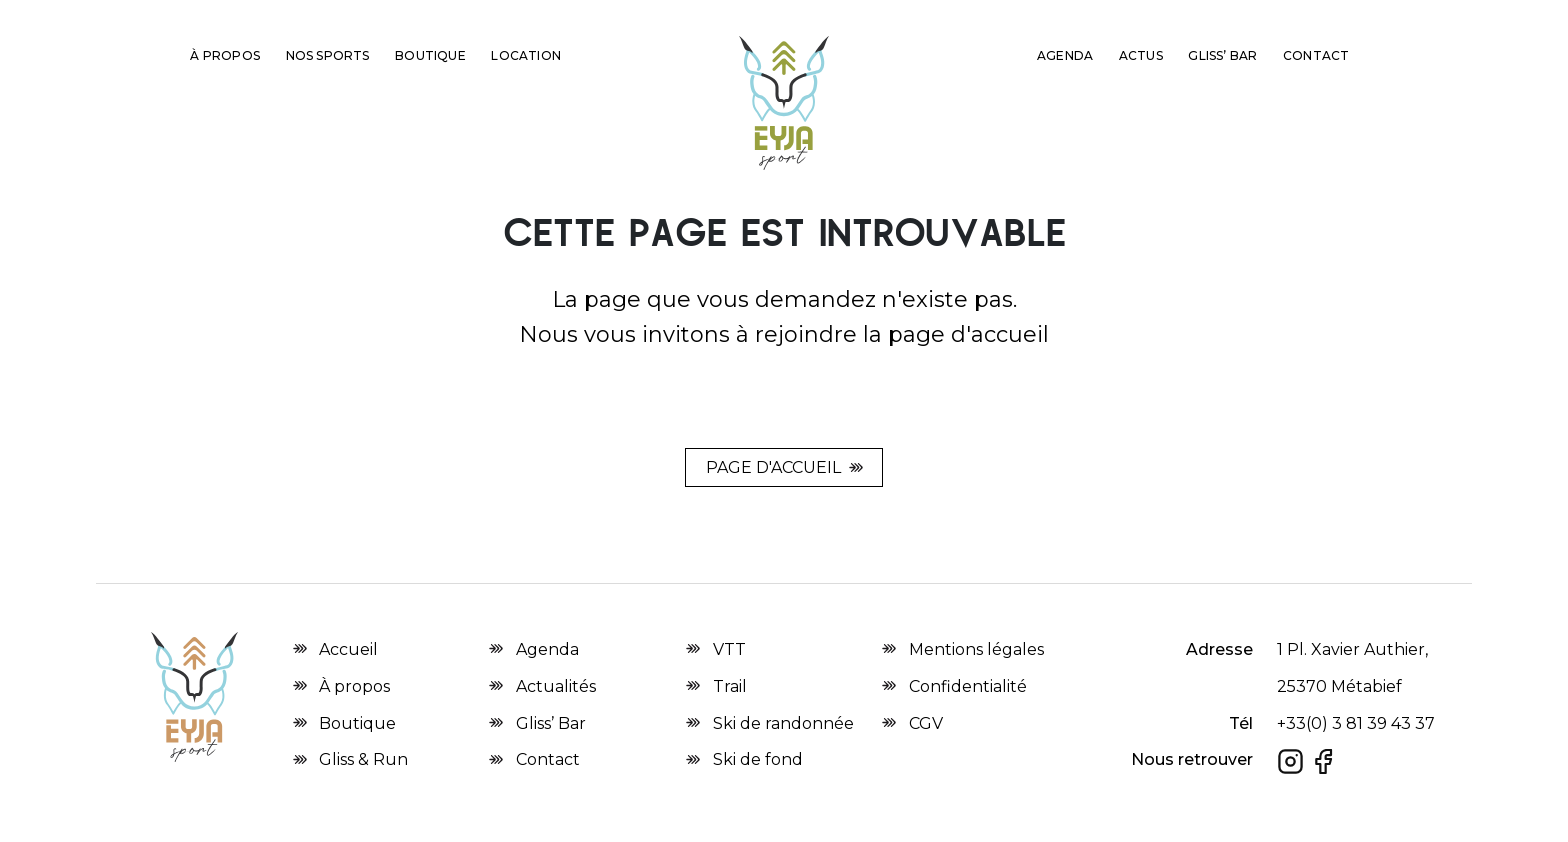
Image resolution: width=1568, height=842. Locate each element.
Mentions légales (976, 649)
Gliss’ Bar (1222, 55)
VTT (729, 649)
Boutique (430, 55)
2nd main (622, 52)
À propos (225, 55)
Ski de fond (758, 759)
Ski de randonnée (783, 723)
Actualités (556, 686)
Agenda (1065, 55)
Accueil (348, 649)
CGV (926, 723)
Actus (1141, 55)
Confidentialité (968, 686)
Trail (730, 686)
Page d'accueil (773, 467)
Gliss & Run (961, 55)
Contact (1316, 55)
